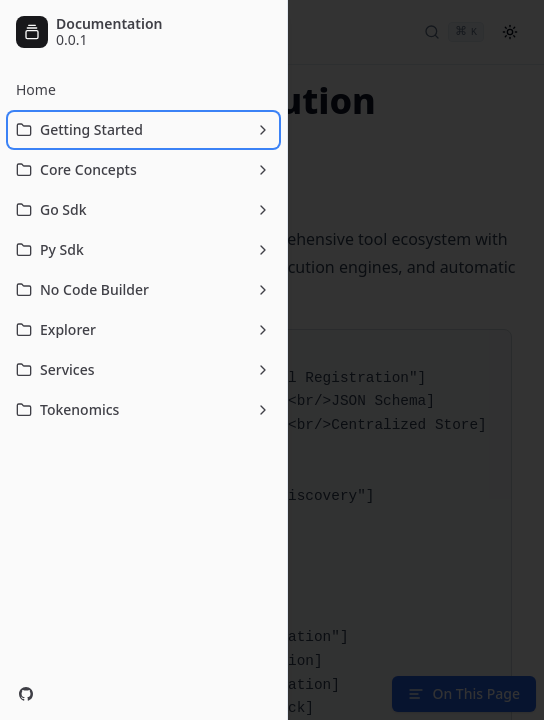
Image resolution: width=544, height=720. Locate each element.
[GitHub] (26, 694)
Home (36, 89)
